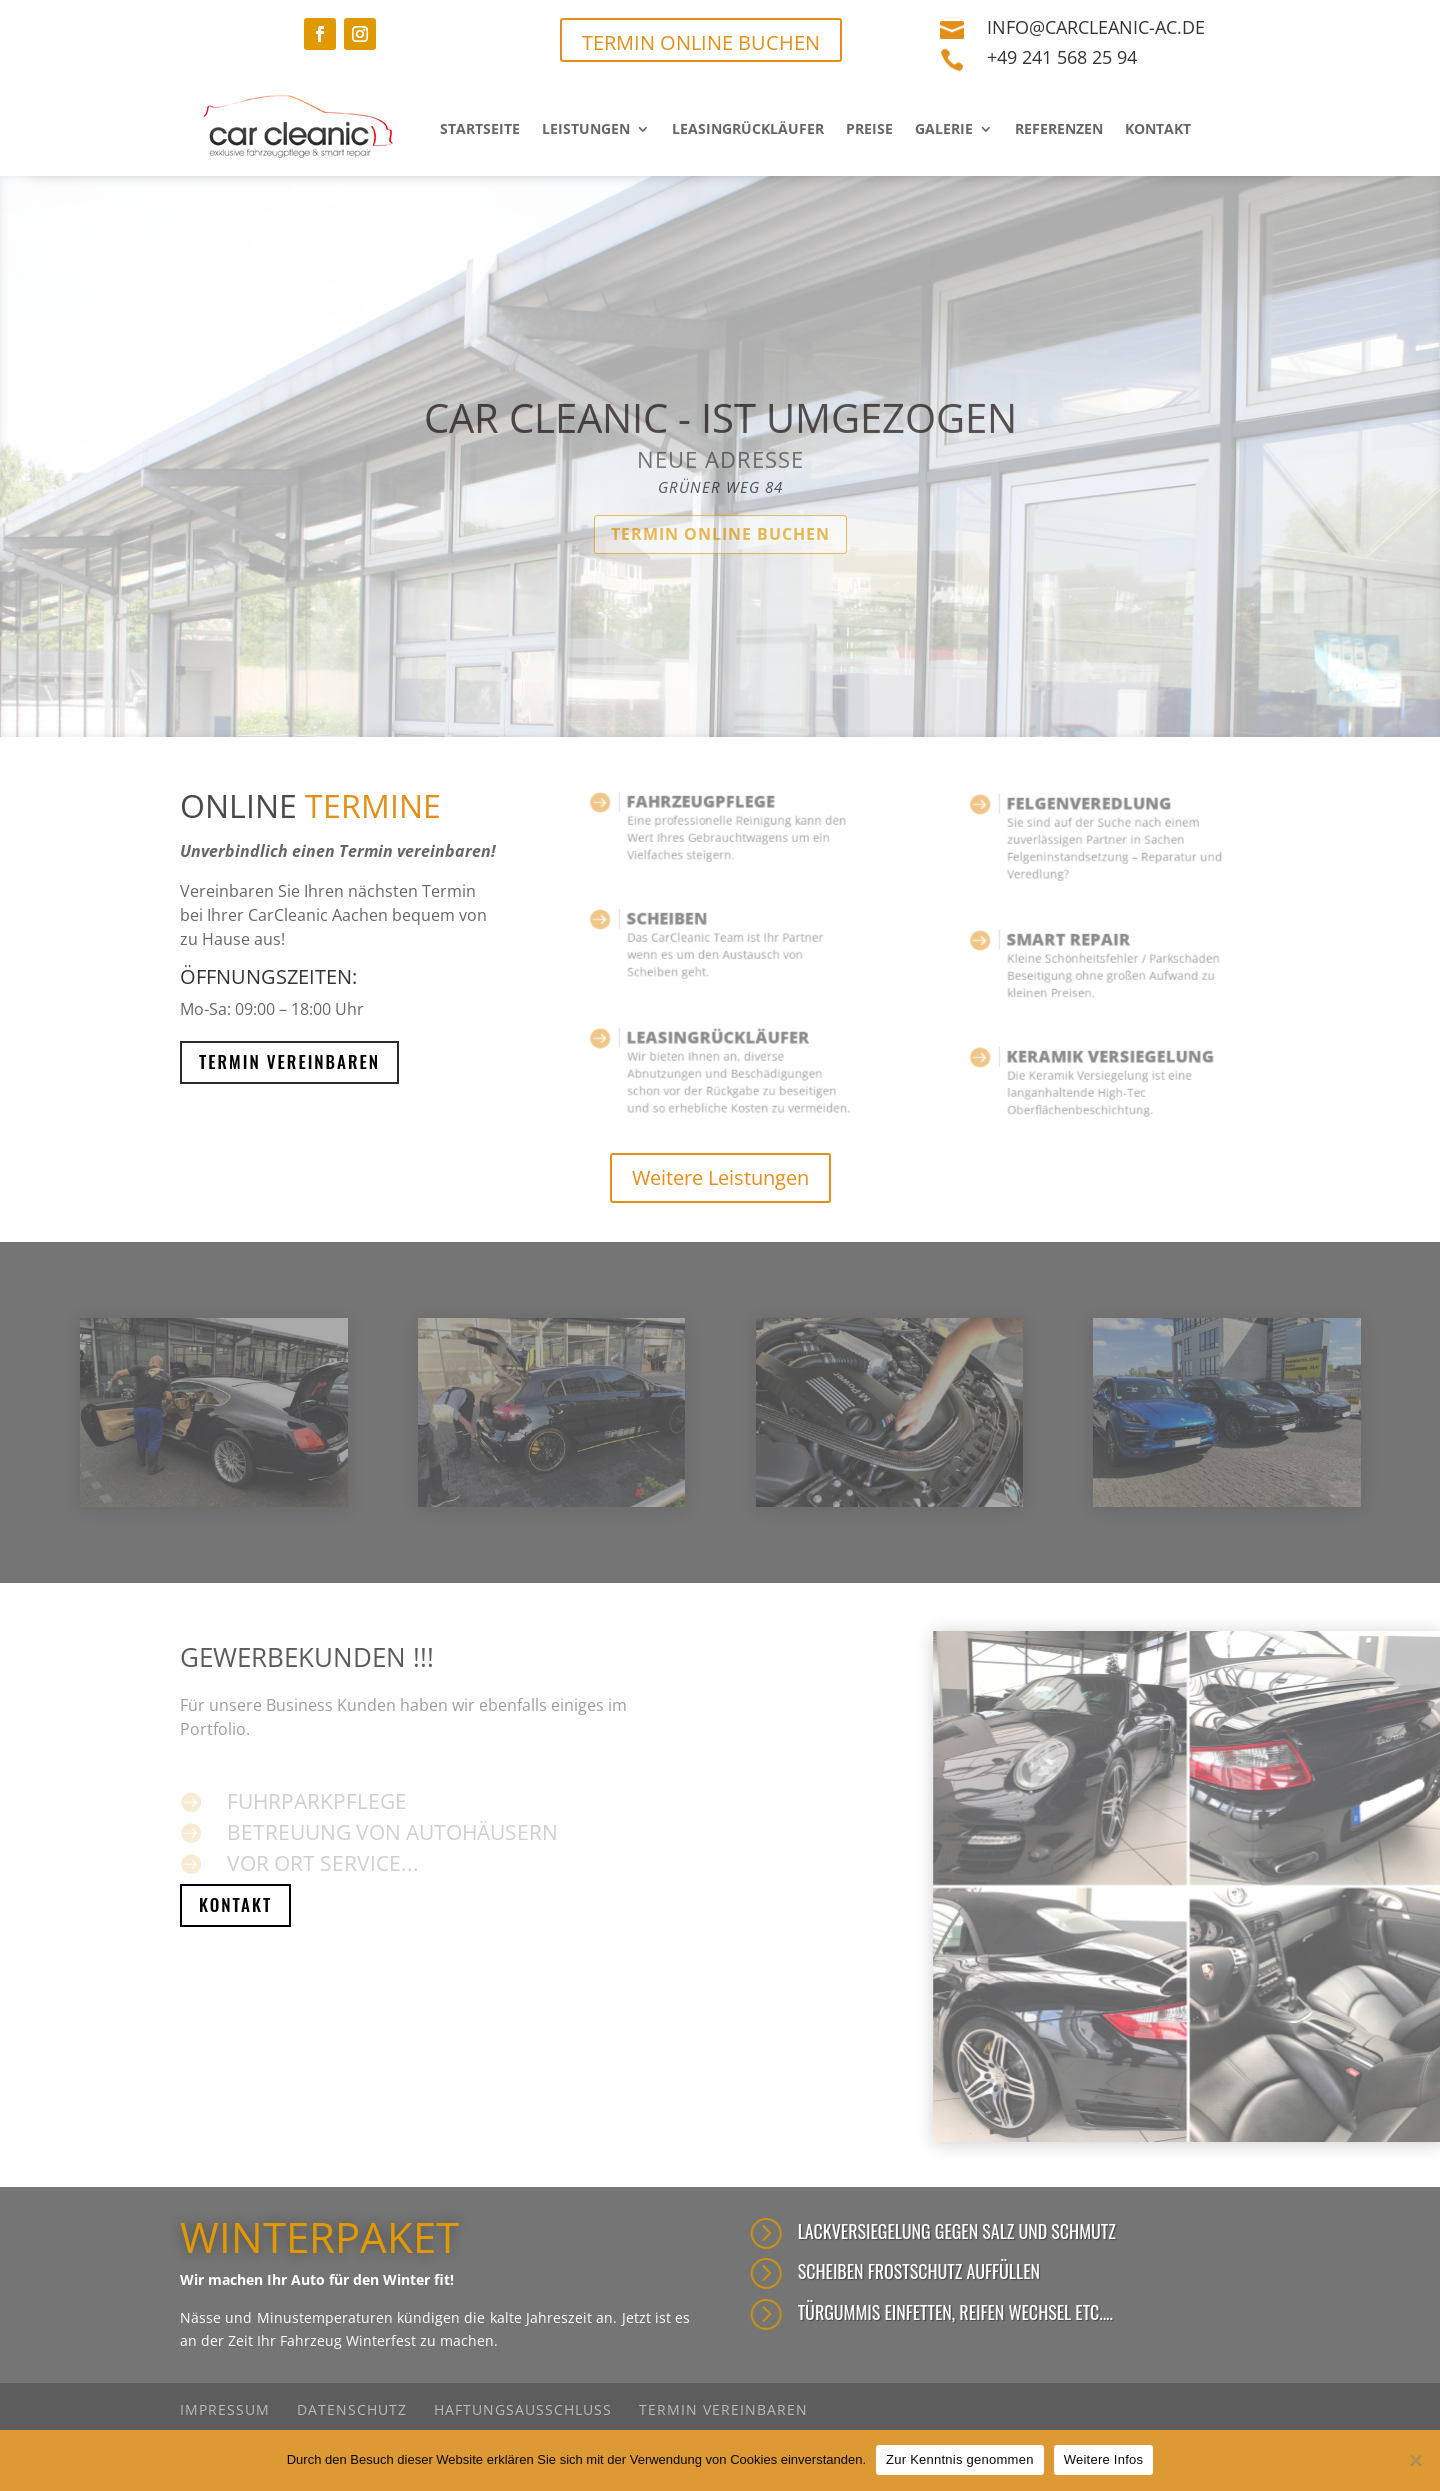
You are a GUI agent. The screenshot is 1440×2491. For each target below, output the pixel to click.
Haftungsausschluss (523, 2409)
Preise (869, 128)
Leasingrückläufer (748, 128)
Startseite (480, 128)
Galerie (944, 128)
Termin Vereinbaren (289, 1061)
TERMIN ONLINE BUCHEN (701, 42)
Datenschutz (352, 2409)
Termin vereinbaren (723, 2409)
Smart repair (1077, 947)
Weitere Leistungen (720, 1177)
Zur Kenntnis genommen (960, 2459)
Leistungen (586, 128)
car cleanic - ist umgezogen (720, 452)
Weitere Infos (1104, 2459)
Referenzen (1059, 128)
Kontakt (1158, 128)
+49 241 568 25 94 (1062, 57)
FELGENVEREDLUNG (1091, 814)
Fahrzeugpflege (707, 809)
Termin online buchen (720, 569)
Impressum (225, 2409)
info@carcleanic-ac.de (1096, 27)
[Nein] (1415, 2460)
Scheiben (684, 926)
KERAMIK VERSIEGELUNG (1106, 1063)
